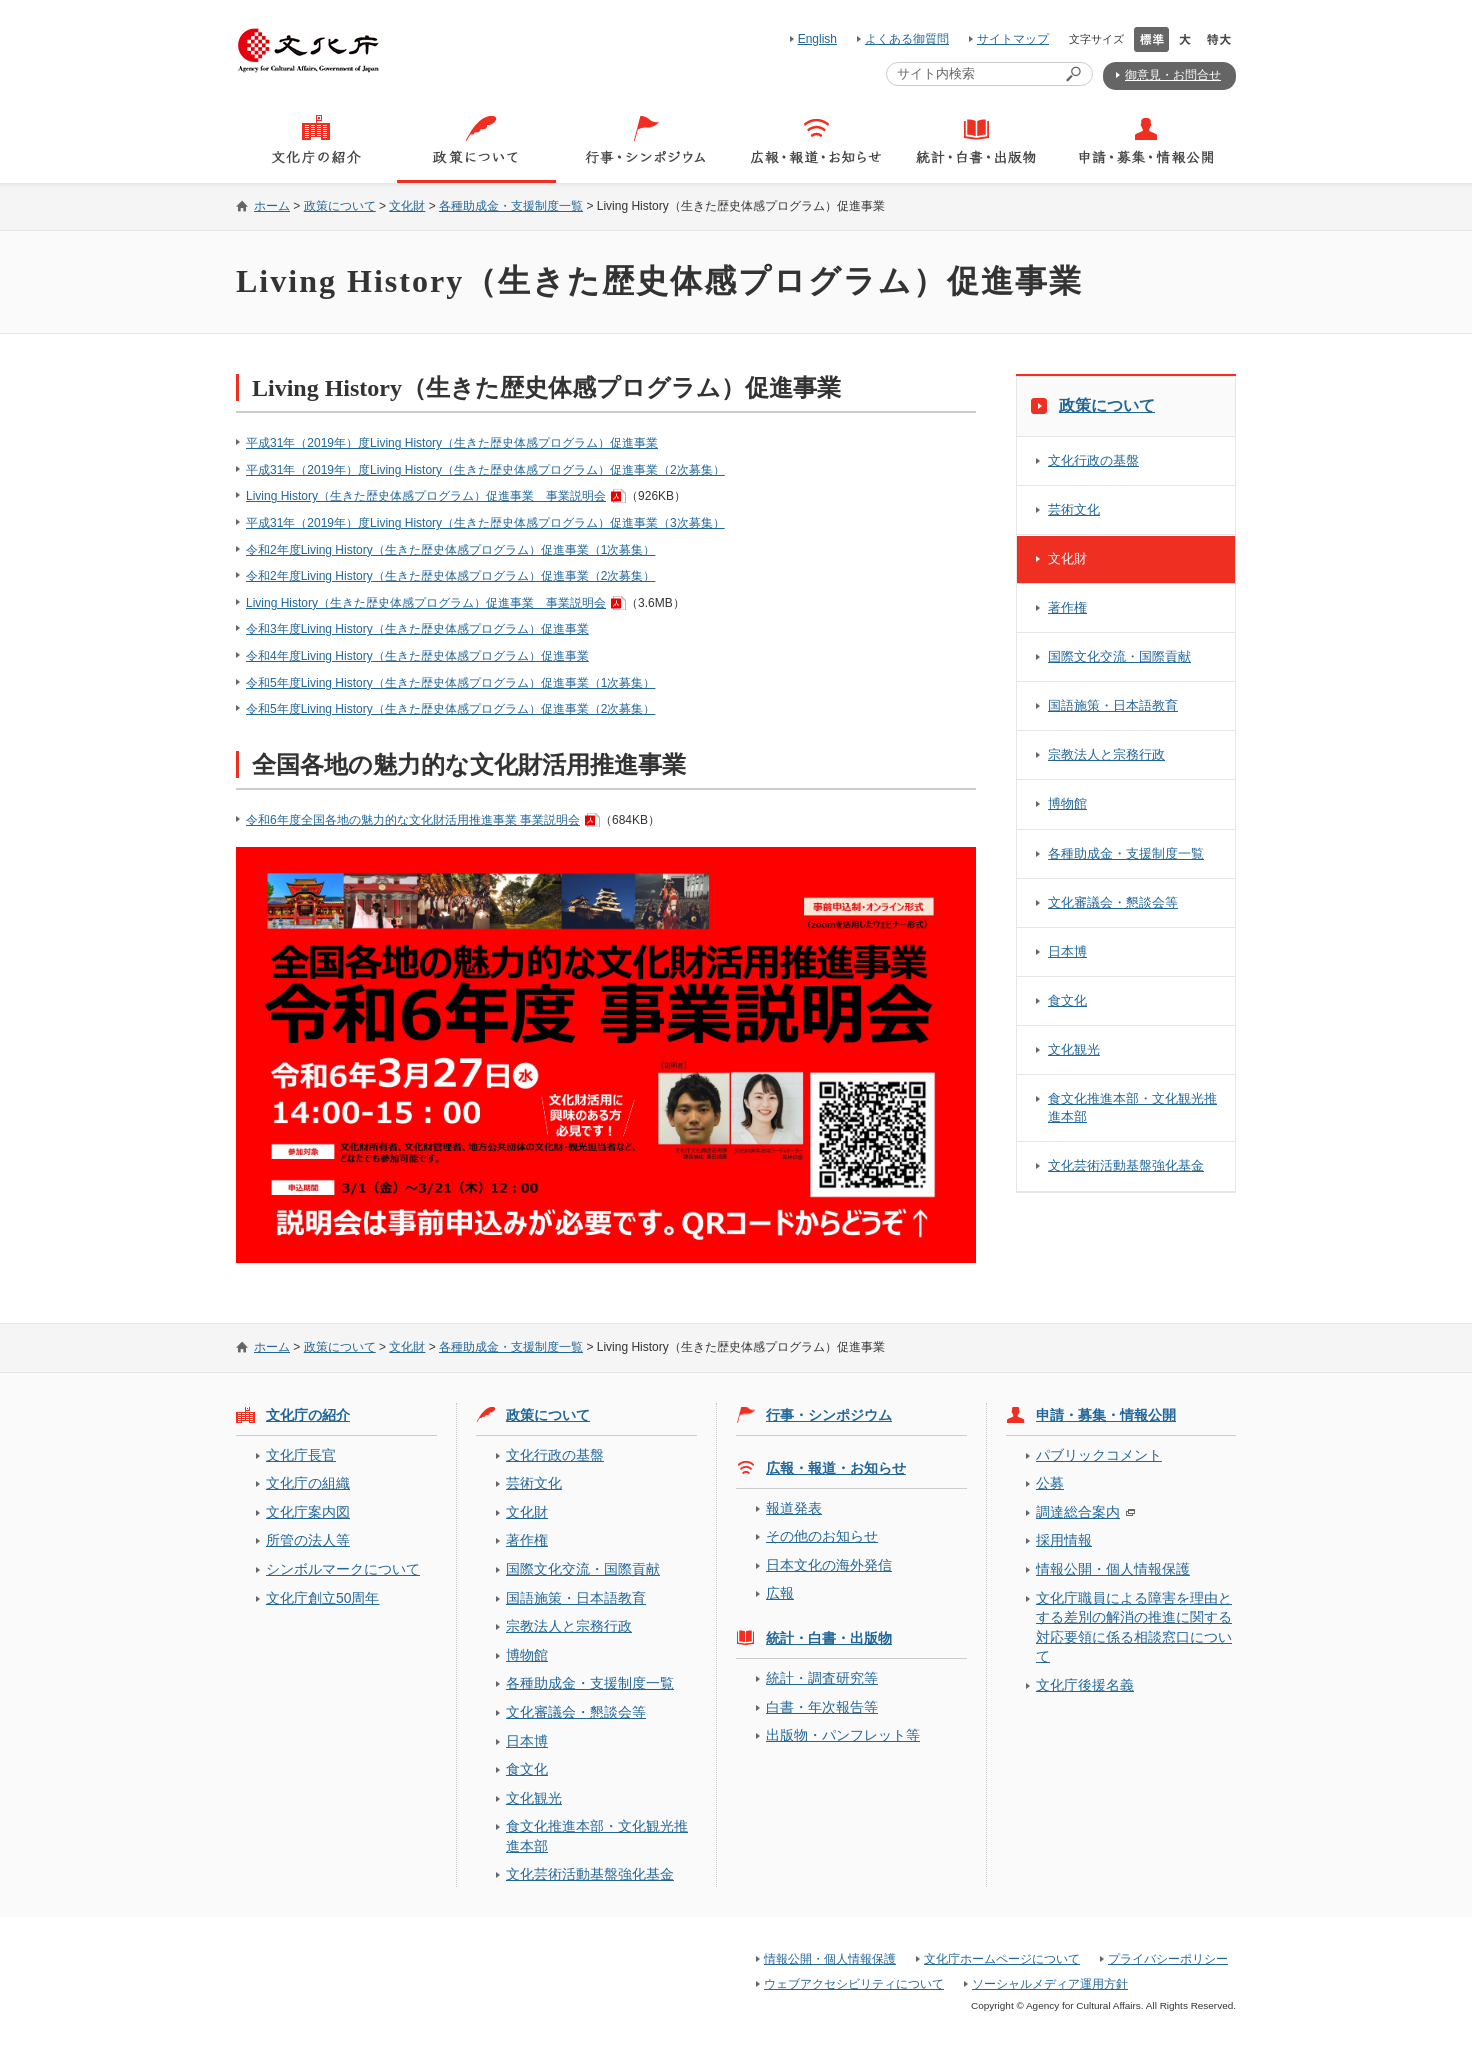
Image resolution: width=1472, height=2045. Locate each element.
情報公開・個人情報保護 (1113, 1569)
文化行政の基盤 (1093, 460)
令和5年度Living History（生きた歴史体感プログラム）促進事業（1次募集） (450, 683)
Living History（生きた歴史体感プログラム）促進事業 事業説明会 (426, 496)
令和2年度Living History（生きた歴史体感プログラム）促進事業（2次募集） (450, 576)
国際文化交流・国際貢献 (1119, 656)
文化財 (407, 206)
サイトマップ (1013, 39)
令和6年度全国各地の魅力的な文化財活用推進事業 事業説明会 (413, 820)
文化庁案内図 (308, 1512)
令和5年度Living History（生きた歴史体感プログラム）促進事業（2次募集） (450, 709)
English (817, 39)
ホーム (272, 206)
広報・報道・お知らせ (836, 1468)
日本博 (1067, 951)
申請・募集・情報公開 (1106, 1415)
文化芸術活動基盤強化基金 (1126, 1165)
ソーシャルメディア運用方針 (1050, 1984)
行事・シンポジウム (829, 1415)
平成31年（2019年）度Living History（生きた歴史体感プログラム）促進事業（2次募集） (485, 470)
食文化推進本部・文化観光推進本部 (1132, 1107)
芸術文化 (1074, 509)
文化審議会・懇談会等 (1113, 902)
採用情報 (1064, 1540)
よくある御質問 (907, 39)
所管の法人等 (308, 1540)
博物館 (1067, 803)
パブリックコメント (1099, 1455)
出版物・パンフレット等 (843, 1735)
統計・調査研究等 (822, 1678)
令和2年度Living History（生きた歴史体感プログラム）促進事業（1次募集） (450, 550)
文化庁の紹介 (308, 1415)
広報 (780, 1593)
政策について (340, 206)
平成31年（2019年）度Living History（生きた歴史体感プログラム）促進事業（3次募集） (485, 523)
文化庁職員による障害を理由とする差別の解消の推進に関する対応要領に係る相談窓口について (1134, 1627)
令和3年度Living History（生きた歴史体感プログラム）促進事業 (417, 629)
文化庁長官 (301, 1455)
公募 (1050, 1483)
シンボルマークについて (343, 1569)
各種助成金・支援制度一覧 (511, 206)
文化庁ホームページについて (1002, 1959)
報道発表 (794, 1508)
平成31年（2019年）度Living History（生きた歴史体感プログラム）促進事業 (452, 443)
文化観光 (1074, 1049)
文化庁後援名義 (1085, 1685)
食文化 (1067, 1000)
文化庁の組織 (308, 1483)
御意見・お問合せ (1173, 75)
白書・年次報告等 (822, 1707)
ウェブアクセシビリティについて (854, 1984)
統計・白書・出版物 (829, 1638)
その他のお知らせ (822, 1536)
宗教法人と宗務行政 (1106, 754)
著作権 (1067, 607)
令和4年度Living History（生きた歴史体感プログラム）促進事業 (417, 656)
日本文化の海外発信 (829, 1565)
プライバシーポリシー (1168, 1959)
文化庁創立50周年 (322, 1598)
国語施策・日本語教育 (1113, 705)
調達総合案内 (1078, 1512)
